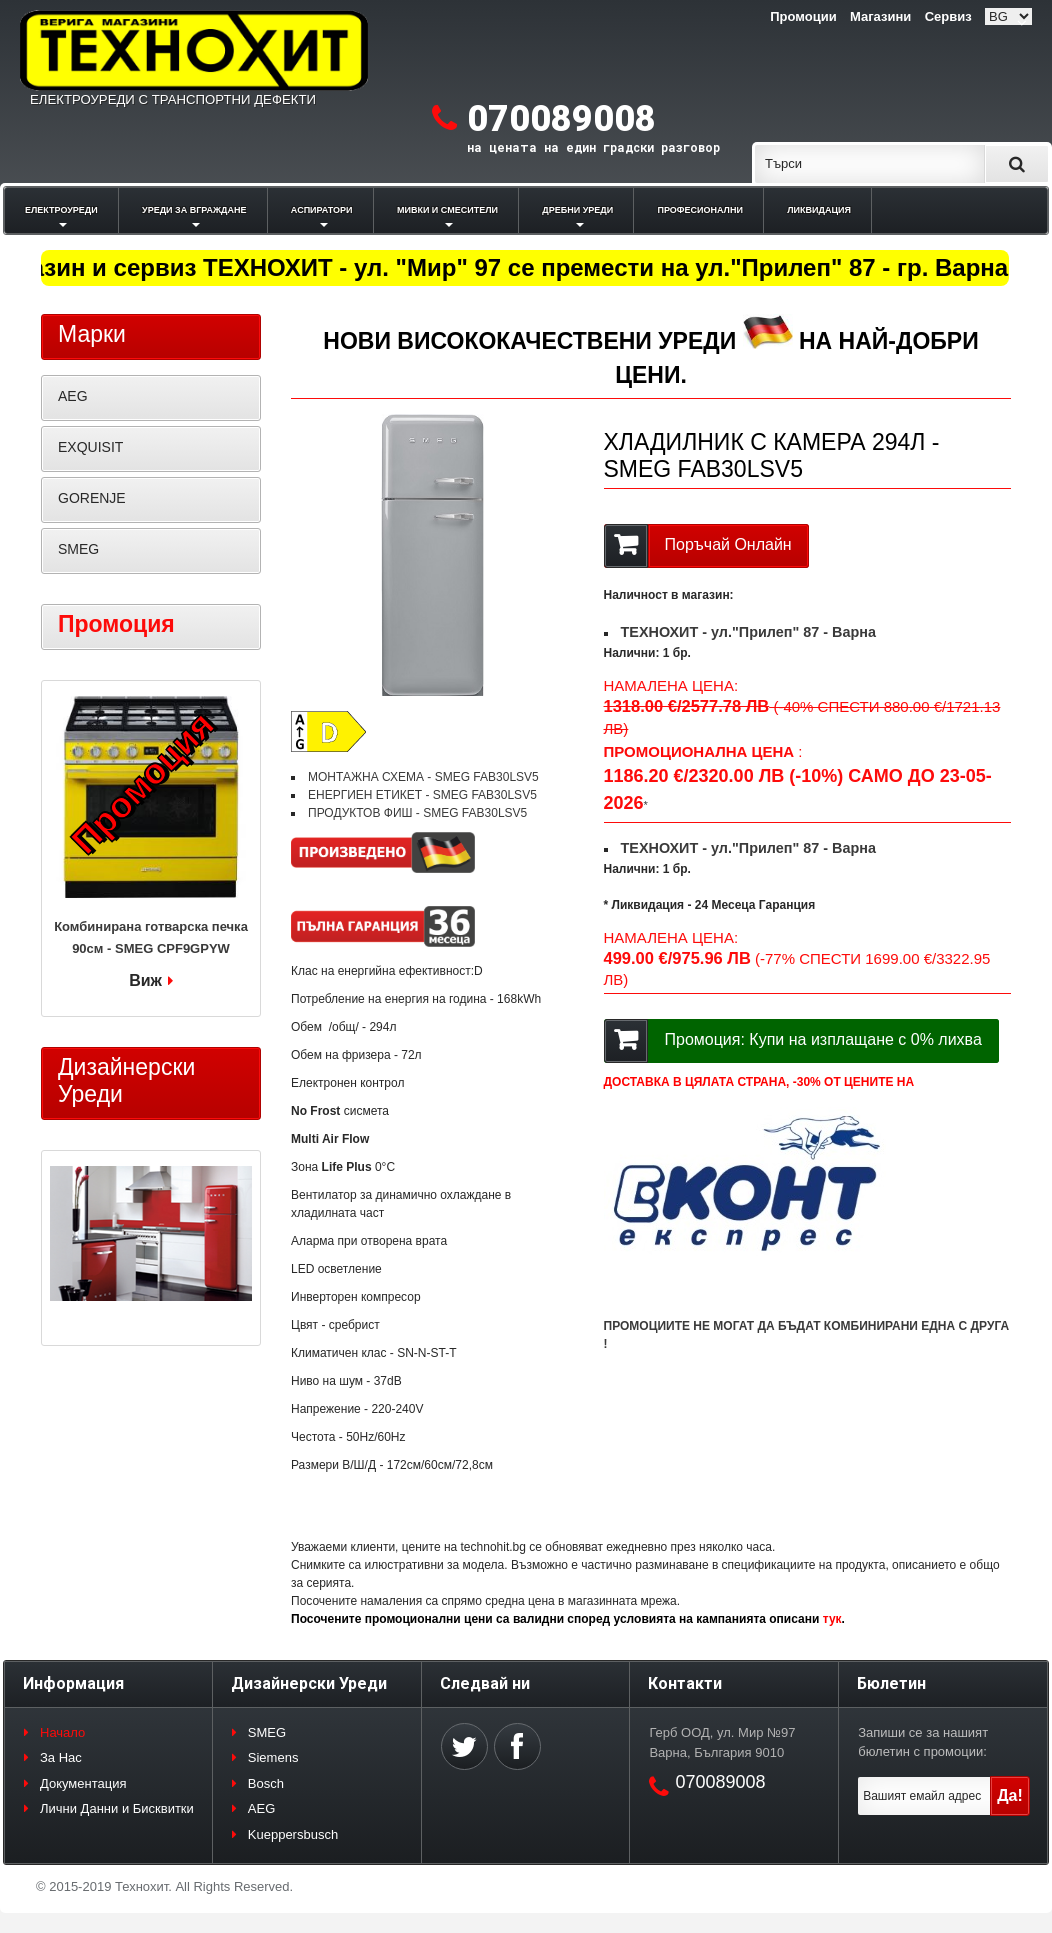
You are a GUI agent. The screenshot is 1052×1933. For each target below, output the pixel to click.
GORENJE (92, 498)
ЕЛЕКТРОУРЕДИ (61, 210)
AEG (73, 396)
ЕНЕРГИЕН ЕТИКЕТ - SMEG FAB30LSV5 (422, 795)
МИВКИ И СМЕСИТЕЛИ (447, 210)
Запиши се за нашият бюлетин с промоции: (923, 1742)
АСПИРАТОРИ (322, 210)
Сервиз (948, 16)
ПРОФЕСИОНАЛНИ (700, 210)
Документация (83, 1783)
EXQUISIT (90, 447)
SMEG (78, 549)
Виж (145, 980)
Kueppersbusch (293, 1834)
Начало (62, 1732)
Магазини (880, 16)
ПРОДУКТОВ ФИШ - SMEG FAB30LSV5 (417, 813)
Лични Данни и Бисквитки (117, 1808)
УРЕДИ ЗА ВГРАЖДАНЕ (194, 210)
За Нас (61, 1757)
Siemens (273, 1757)
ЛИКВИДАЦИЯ (819, 210)
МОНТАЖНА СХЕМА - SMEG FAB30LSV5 (423, 777)
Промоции (803, 16)
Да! (1010, 1795)
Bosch (266, 1783)
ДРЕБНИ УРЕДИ (577, 210)
